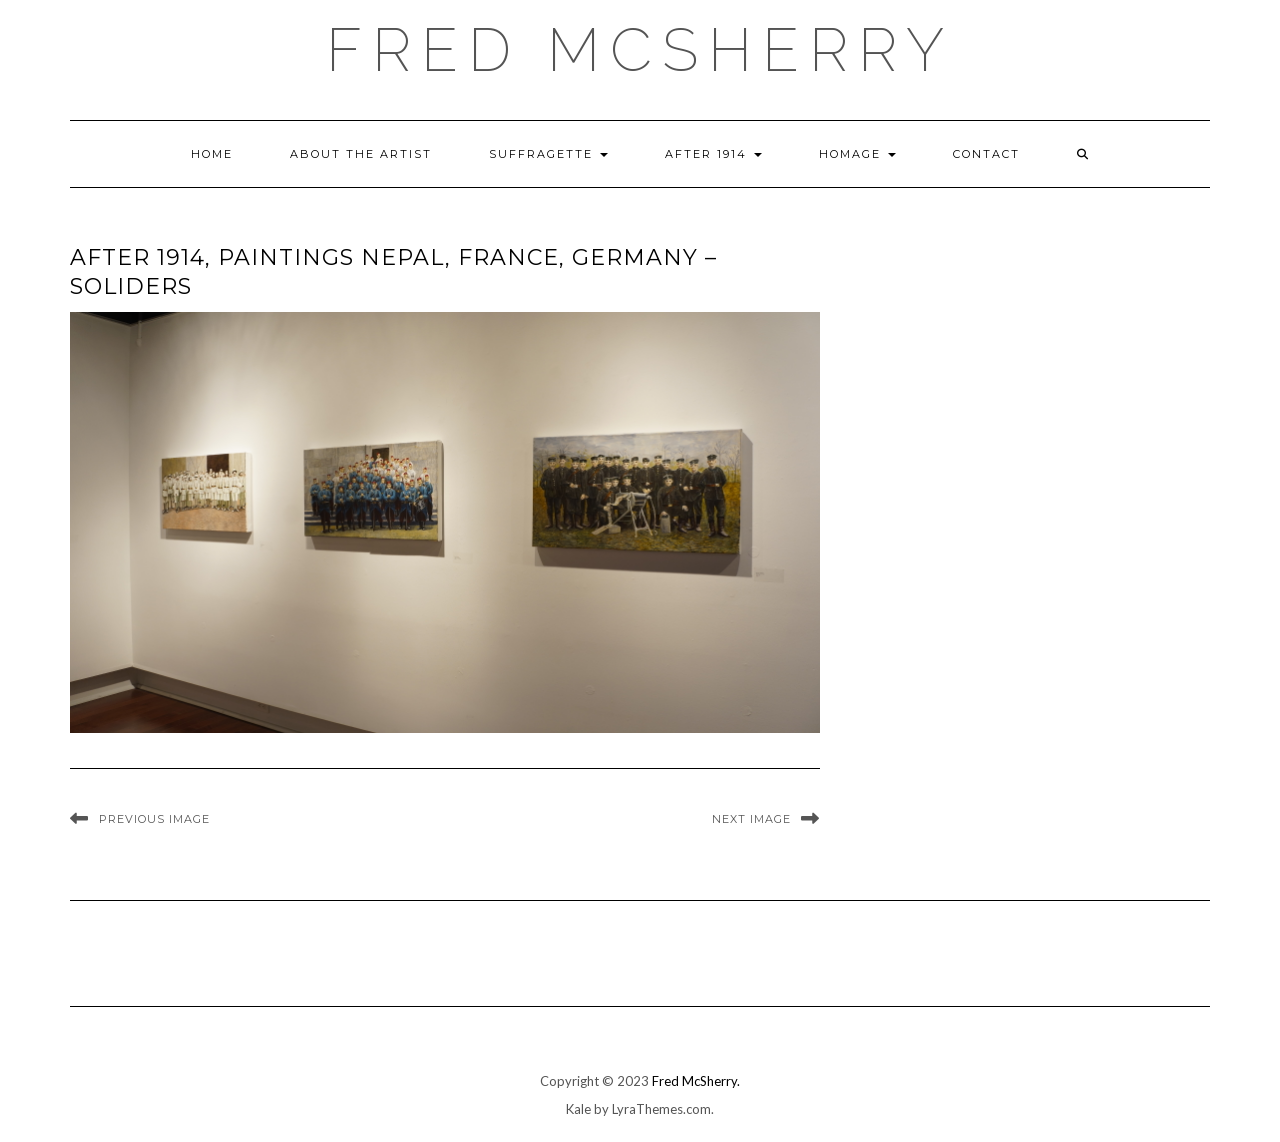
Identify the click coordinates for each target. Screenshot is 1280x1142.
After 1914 (713, 154)
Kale (578, 1109)
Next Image (751, 819)
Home (212, 154)
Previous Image (154, 819)
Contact (986, 154)
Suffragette (548, 154)
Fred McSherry (640, 50)
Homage (857, 154)
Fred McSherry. (696, 1081)
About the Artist (361, 154)
